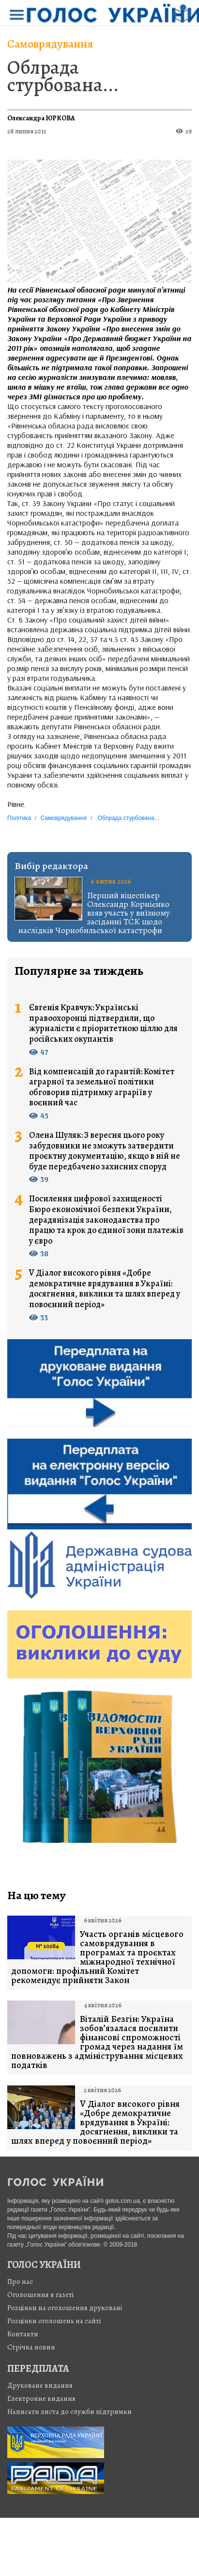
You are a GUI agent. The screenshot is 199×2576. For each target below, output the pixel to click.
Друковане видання (40, 2385)
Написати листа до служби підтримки (69, 2411)
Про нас (20, 2281)
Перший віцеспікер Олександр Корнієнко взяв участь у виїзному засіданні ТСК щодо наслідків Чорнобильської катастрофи (94, 913)
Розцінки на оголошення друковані (64, 2308)
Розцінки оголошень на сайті (54, 2321)
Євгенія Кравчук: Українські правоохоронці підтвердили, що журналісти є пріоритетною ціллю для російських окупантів (103, 1023)
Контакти (22, 2334)
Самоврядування (50, 43)
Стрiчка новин (31, 2347)
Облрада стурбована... (63, 76)
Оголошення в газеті (40, 2294)
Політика (19, 818)
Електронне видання (41, 2398)
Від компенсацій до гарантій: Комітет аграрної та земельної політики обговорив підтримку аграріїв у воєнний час (101, 1087)
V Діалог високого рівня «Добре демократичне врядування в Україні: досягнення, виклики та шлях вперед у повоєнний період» (104, 1289)
